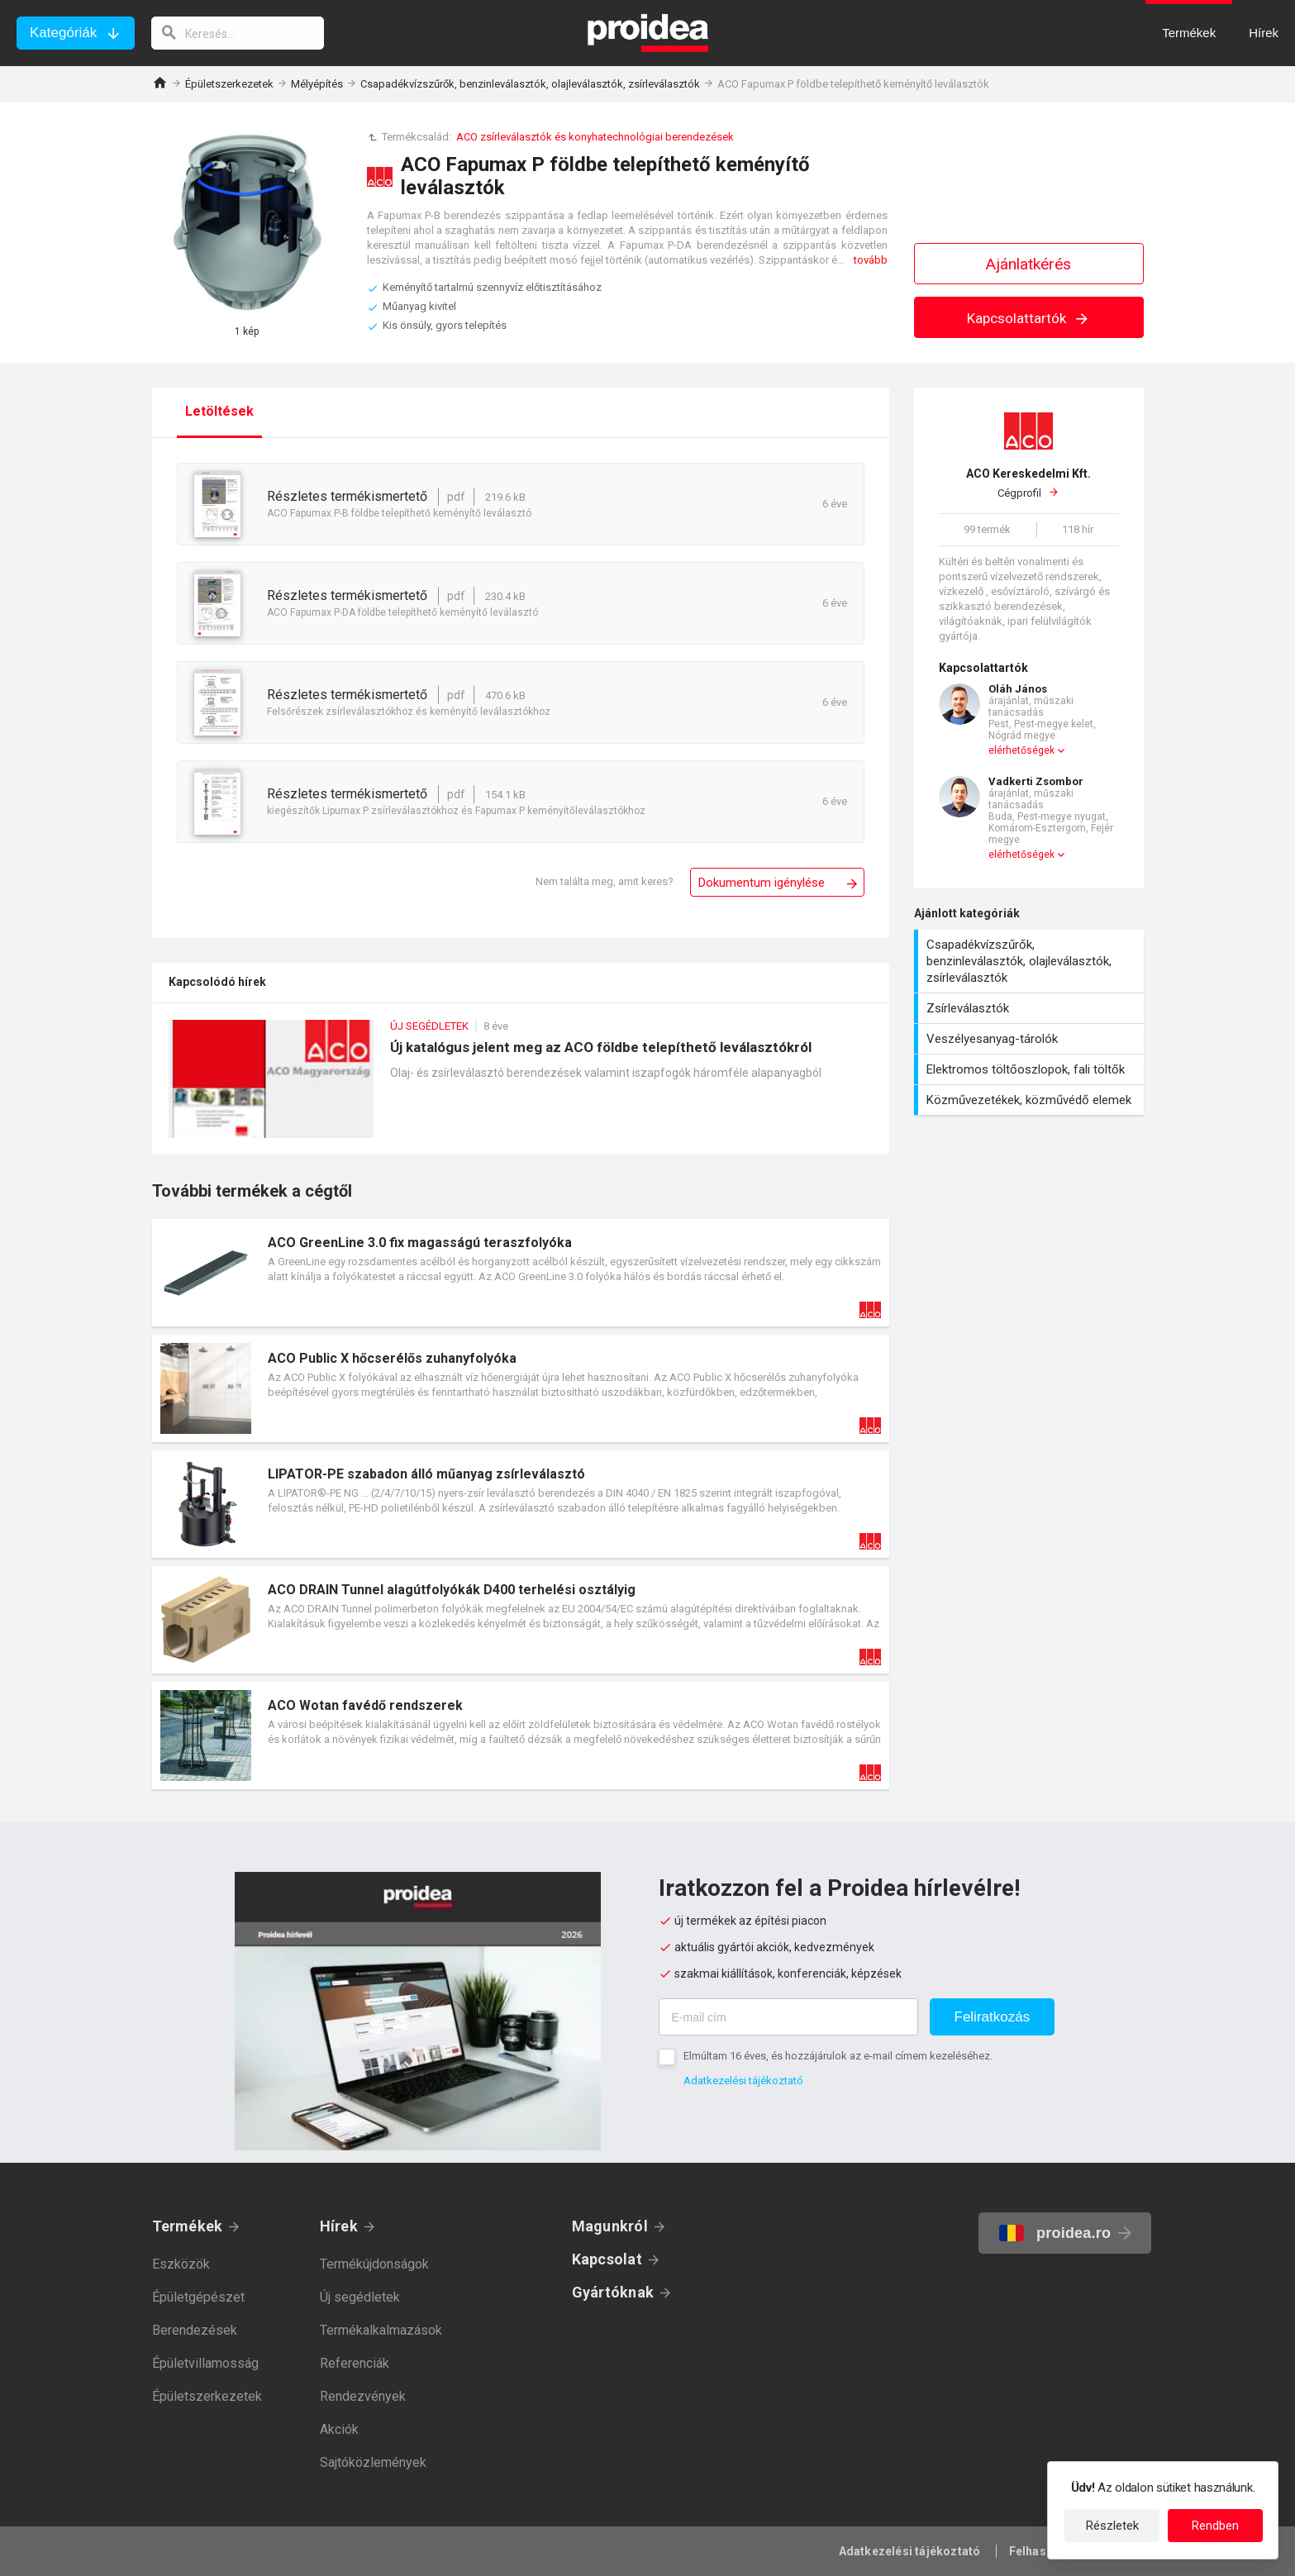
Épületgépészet (198, 2297)
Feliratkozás (993, 2017)
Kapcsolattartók (1028, 318)
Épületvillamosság (205, 2363)
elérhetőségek (1021, 750)
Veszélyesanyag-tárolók (1031, 1039)
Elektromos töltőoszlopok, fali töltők (1031, 1069)
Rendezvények (363, 2396)
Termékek (187, 2226)
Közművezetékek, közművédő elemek (1031, 1100)
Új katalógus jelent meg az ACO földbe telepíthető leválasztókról (521, 1087)
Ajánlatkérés (1028, 264)
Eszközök (181, 2264)
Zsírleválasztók (1031, 1008)
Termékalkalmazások (381, 2330)
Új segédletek (360, 2297)
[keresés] (238, 33)
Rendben (1215, 2525)
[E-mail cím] (788, 2017)
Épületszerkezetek (229, 84)
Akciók (339, 2429)
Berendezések (194, 2330)
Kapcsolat (607, 2259)
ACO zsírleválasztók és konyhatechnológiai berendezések (595, 137)
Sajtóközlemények (373, 2462)
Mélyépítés (317, 84)
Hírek (339, 2226)
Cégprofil (1029, 482)
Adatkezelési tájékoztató (743, 2080)
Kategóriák (63, 32)
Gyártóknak (613, 2292)
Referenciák (354, 2363)
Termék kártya (520, 1272)
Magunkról (610, 2226)
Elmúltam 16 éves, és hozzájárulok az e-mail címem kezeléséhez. (838, 2056)
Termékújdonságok (374, 2264)
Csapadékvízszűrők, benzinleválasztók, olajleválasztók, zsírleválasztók (530, 84)
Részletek (1112, 2525)
